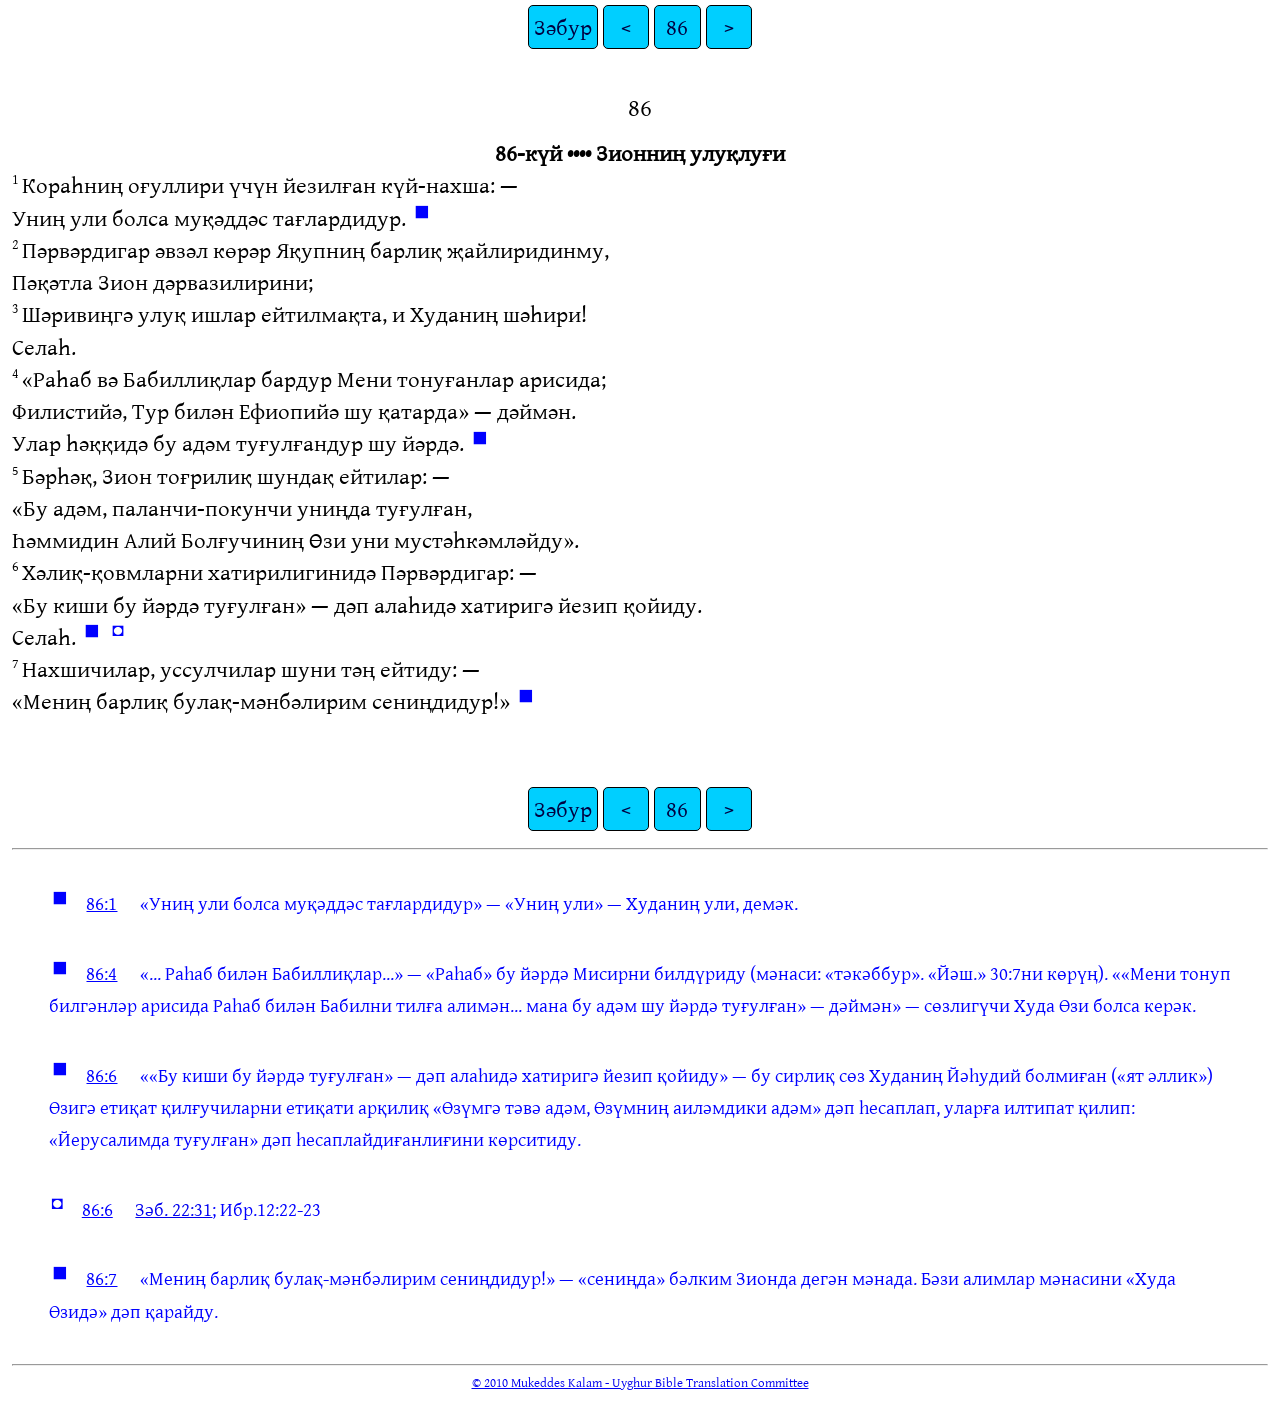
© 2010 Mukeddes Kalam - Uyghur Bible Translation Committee (640, 1382)
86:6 (101, 1075)
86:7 (101, 1278)
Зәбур (563, 26)
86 (677, 26)
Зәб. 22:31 (173, 1209)
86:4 (101, 973)
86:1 (101, 903)
